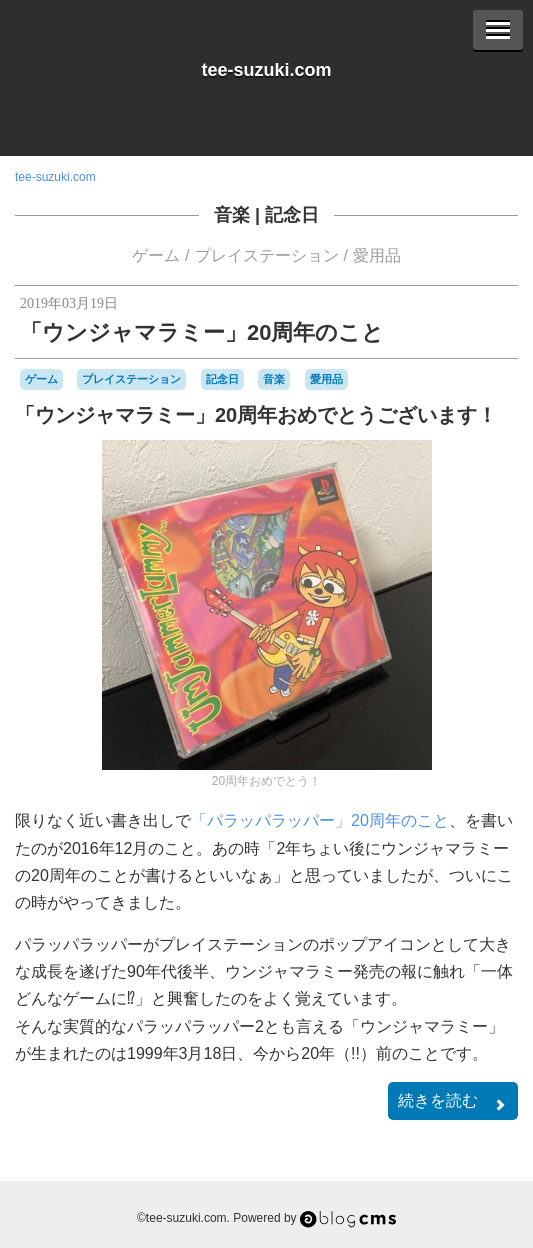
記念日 (292, 215)
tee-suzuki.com (266, 70)
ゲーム (156, 255)
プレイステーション (267, 255)
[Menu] (498, 30)
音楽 (232, 215)
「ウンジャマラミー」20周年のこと (202, 332)
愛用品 (377, 255)
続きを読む (453, 1102)
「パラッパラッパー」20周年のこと (320, 820)
